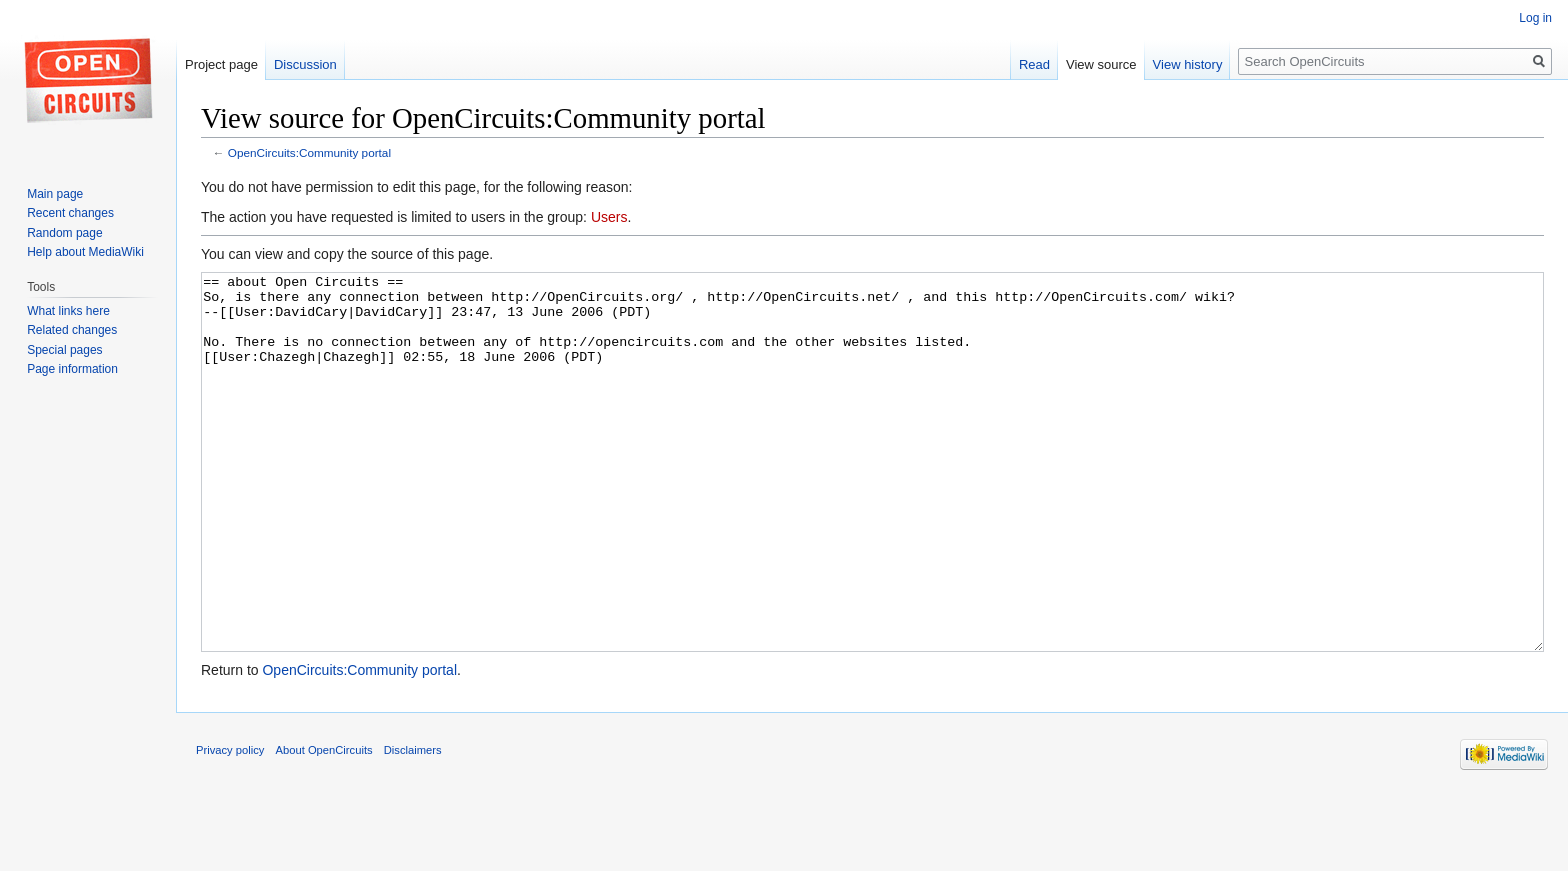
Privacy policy (230, 825)
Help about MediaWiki (85, 252)
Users (609, 217)
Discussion (305, 64)
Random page (64, 233)
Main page (55, 194)
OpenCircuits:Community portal (309, 152)
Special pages (64, 350)
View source (1101, 64)
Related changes (72, 330)
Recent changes (70, 213)
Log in (1535, 18)
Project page (221, 64)
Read (1034, 64)
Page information (72, 369)
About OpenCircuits (324, 825)
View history (1188, 64)
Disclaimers (413, 825)
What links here (68, 311)
